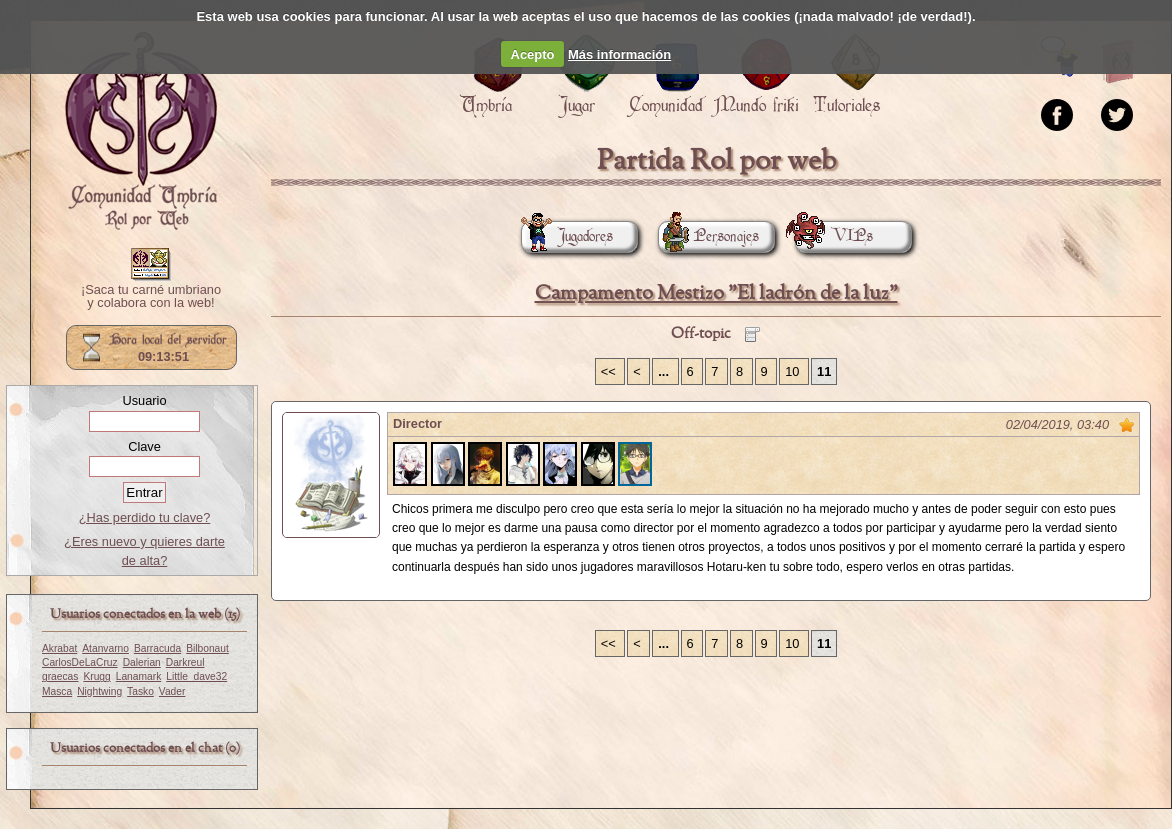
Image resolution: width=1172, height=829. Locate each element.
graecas (60, 676)
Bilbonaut (207, 648)
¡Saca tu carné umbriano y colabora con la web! (151, 297)
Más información (619, 54)
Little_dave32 (196, 676)
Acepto (533, 54)
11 (824, 371)
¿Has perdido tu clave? (145, 517)
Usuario (144, 400)
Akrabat (59, 648)
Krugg (96, 676)
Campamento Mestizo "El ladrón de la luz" (716, 293)
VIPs (834, 236)
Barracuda (157, 648)
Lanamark (139, 676)
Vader (172, 691)
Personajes (708, 236)
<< (610, 371)
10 (794, 371)
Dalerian (142, 662)
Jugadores (567, 236)
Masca (57, 691)
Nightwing (99, 691)
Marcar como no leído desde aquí (1127, 425)
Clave (144, 446)
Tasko (140, 691)
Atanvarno (105, 648)
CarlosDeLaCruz (80, 662)
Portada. (141, 131)
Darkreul (185, 662)
